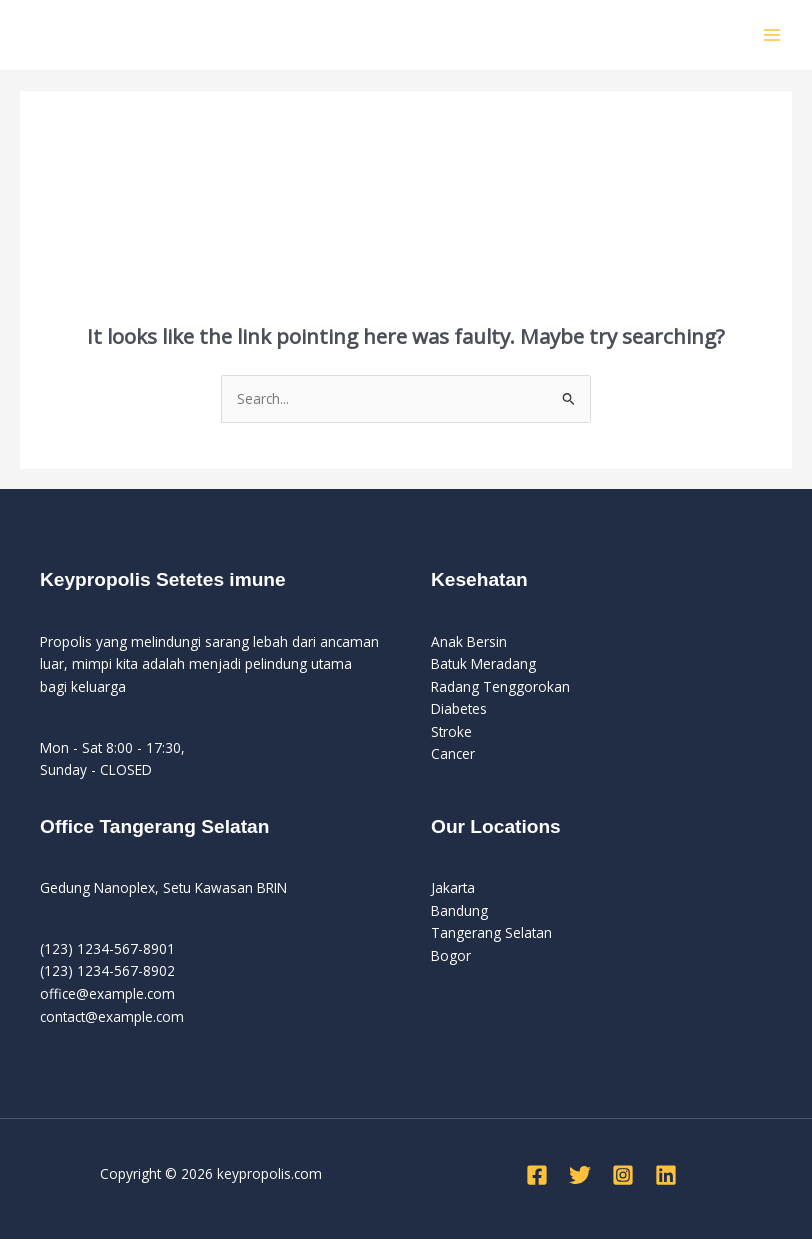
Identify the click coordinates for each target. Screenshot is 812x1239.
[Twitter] (580, 1175)
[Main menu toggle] (772, 34)
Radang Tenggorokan (500, 686)
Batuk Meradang (483, 663)
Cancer (453, 753)
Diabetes (459, 708)
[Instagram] (623, 1175)
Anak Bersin (469, 641)
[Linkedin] (666, 1175)
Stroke (451, 731)
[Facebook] (537, 1175)
